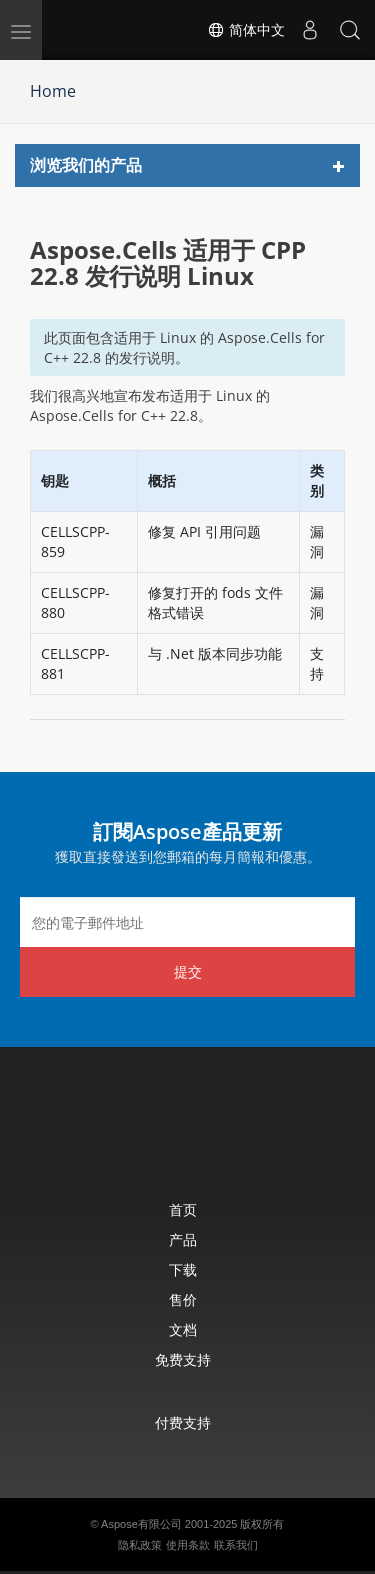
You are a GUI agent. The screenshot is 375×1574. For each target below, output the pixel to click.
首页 (183, 1209)
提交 (188, 971)
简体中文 (246, 30)
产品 (183, 1239)
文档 (183, 1329)
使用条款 (188, 1545)
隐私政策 (140, 1545)
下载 (183, 1269)
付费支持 (183, 1422)
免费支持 (183, 1359)
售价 (183, 1299)
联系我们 (236, 1545)
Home (53, 91)
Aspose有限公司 (141, 1524)
